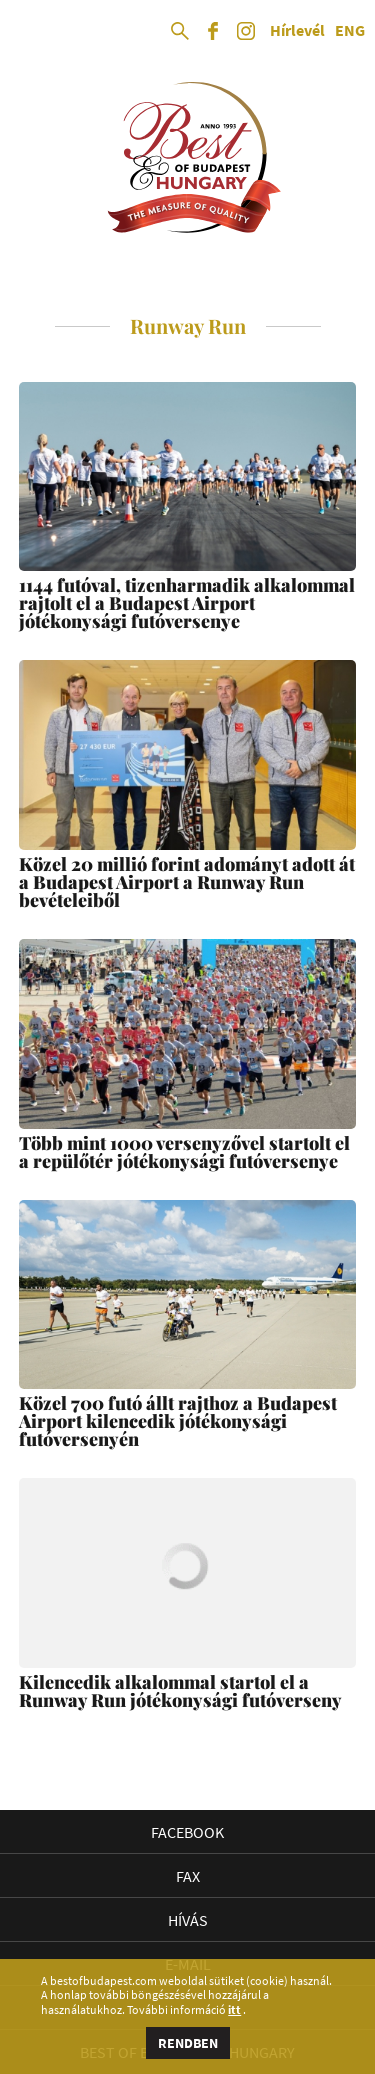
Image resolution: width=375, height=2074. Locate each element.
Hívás (188, 1920)
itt (234, 2010)
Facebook (187, 1832)
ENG (350, 31)
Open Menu (32, 32)
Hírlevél (297, 31)
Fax (188, 1876)
